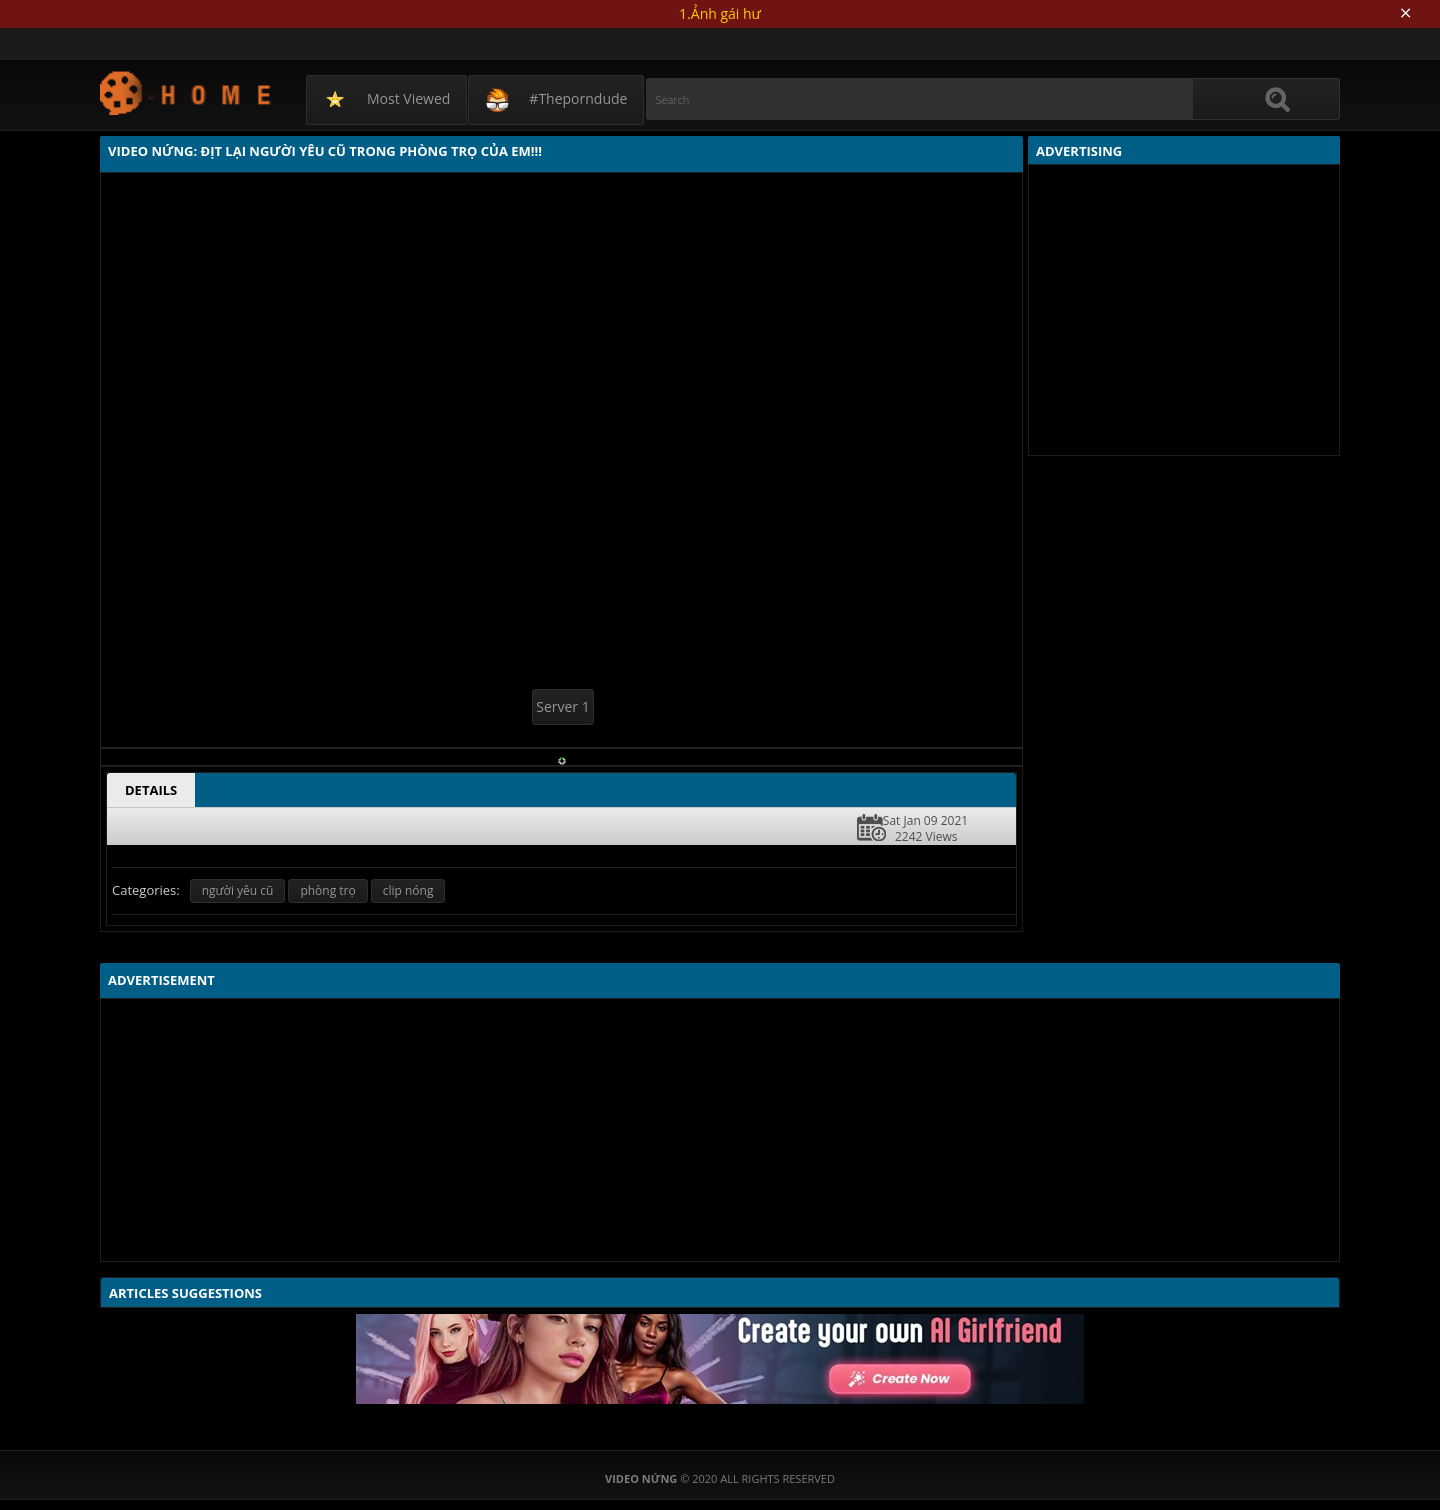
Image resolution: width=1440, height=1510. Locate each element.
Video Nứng (186, 92)
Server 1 (562, 706)
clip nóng (408, 890)
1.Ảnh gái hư (720, 13)
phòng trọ (327, 890)
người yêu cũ (238, 890)
